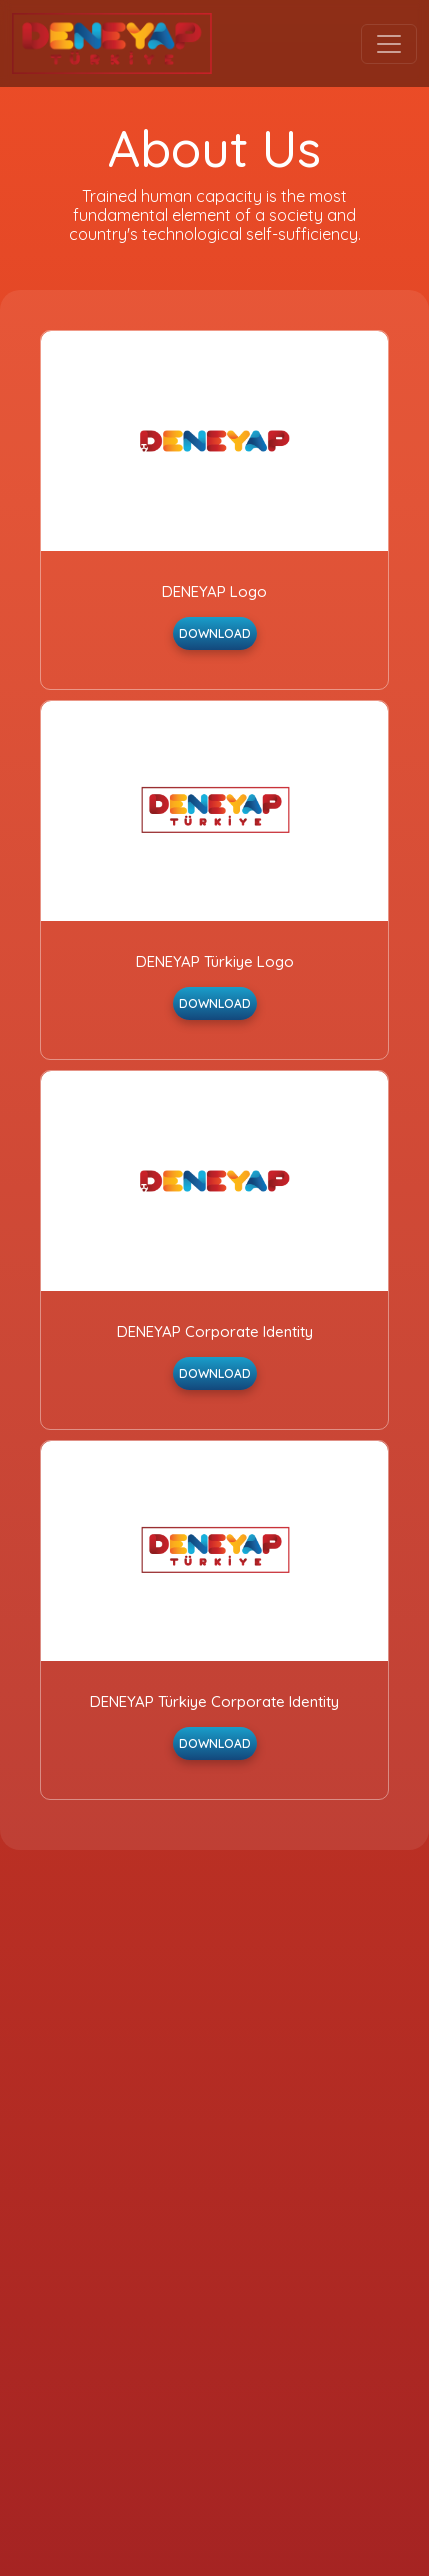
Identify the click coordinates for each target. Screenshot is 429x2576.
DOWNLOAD (215, 633)
